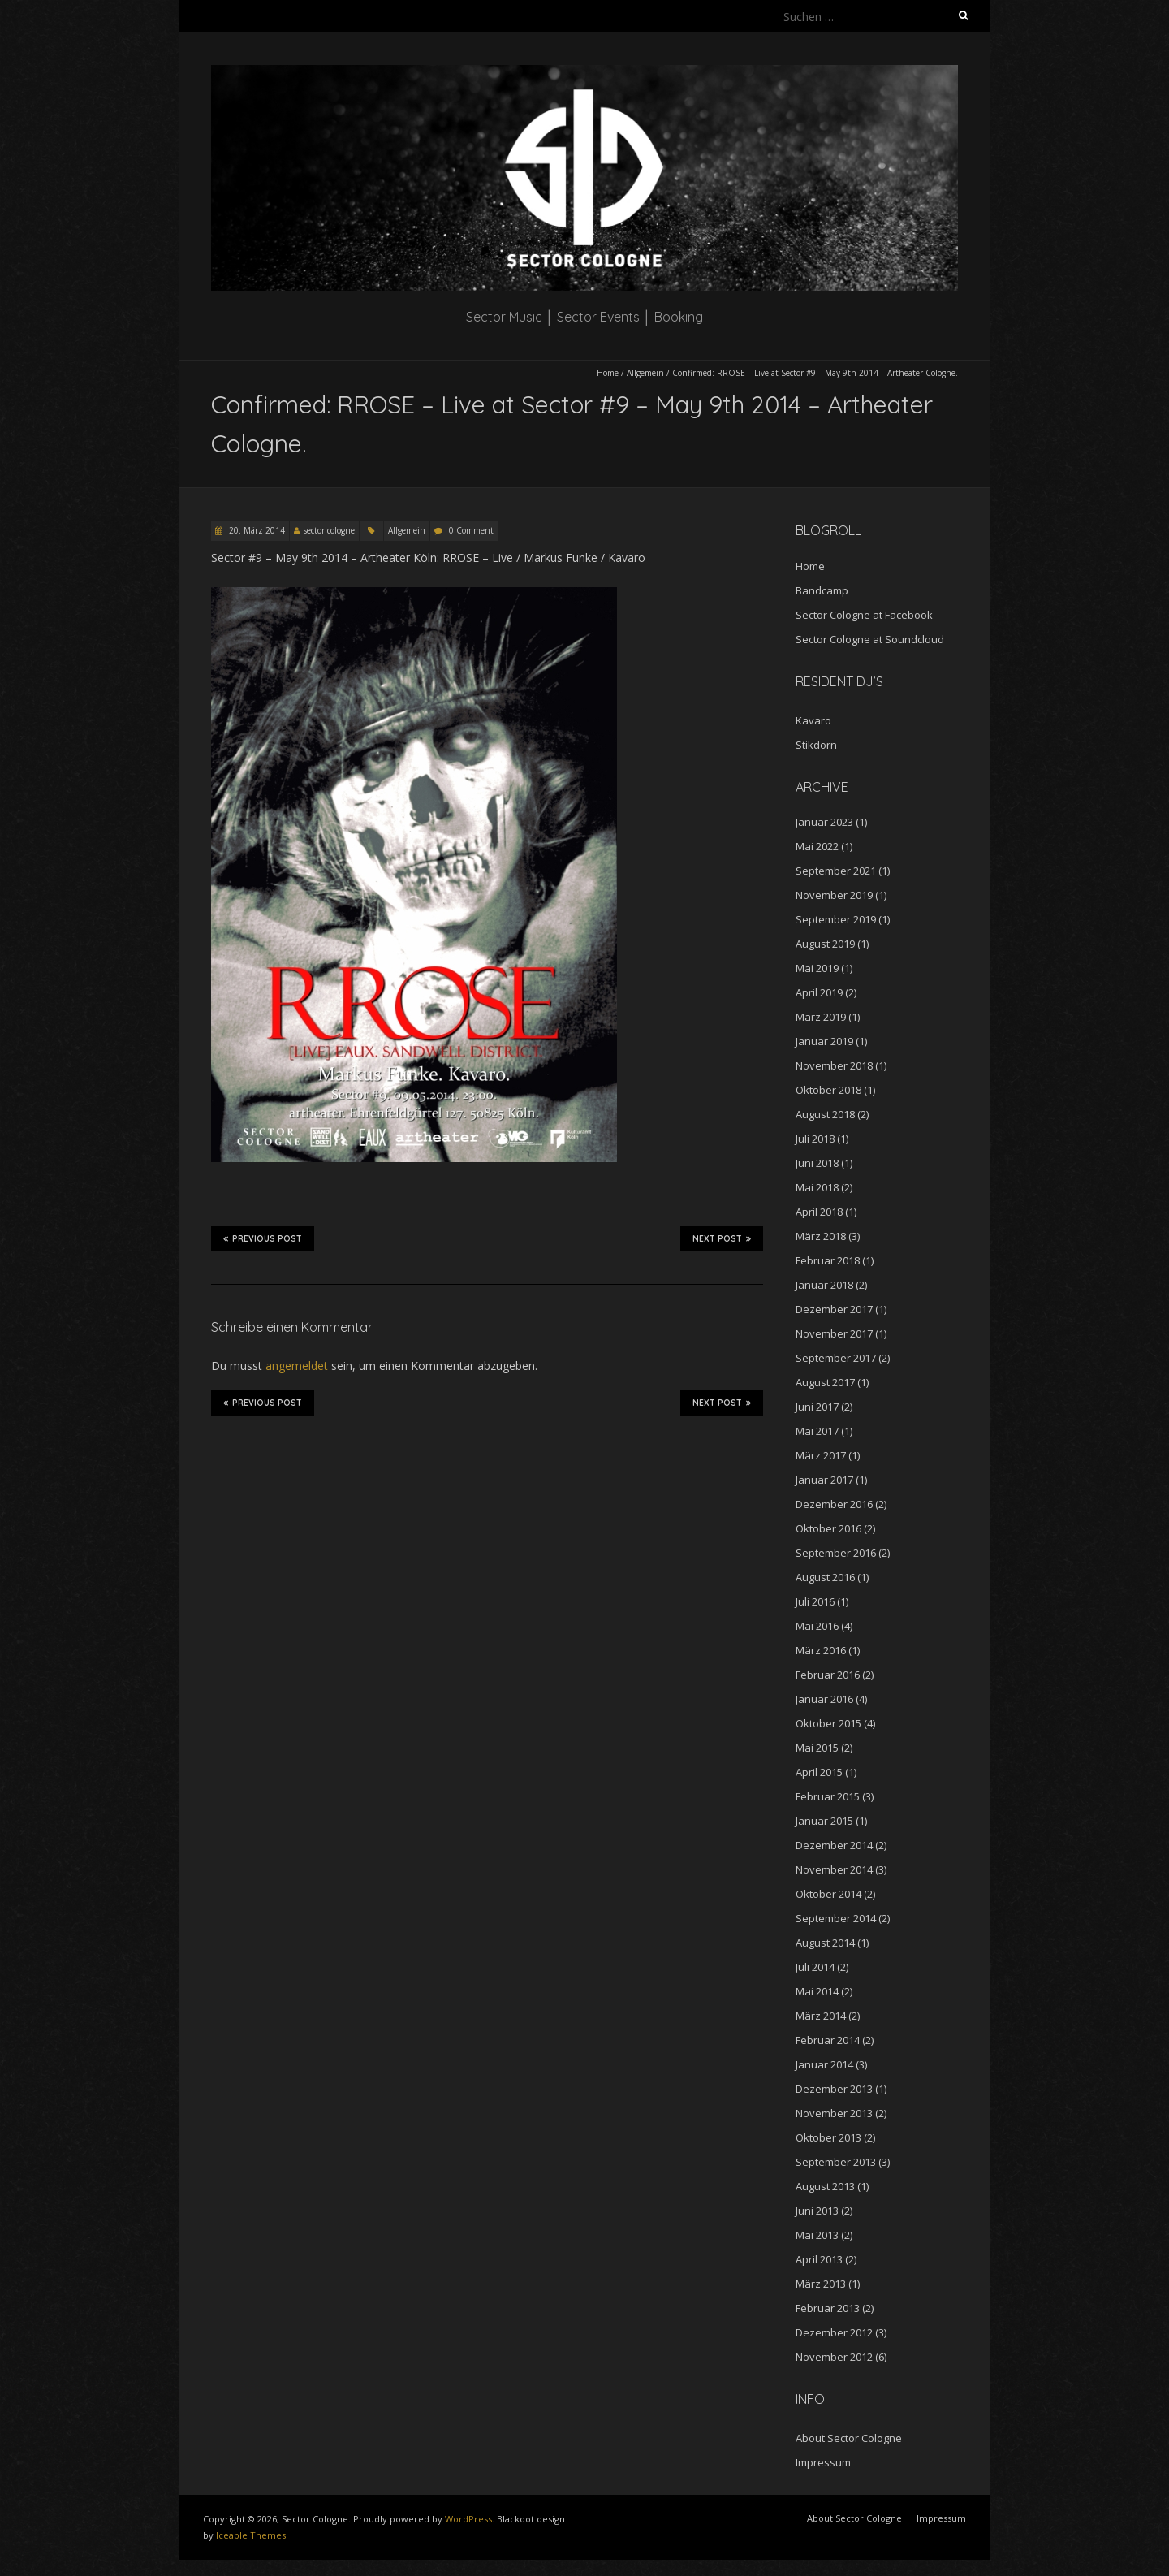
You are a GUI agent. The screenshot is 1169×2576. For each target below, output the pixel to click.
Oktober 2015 (828, 1723)
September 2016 (836, 1552)
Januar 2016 (824, 1699)
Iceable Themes (251, 2535)
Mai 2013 (817, 2235)
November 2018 (834, 1065)
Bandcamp (822, 590)
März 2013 (821, 2283)
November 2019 (834, 895)
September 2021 (836, 870)
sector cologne (329, 530)
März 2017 (821, 1455)
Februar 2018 (828, 1260)
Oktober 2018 (828, 1090)
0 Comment (471, 530)
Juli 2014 (815, 1967)
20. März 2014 (255, 530)
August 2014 (825, 1942)
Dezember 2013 (834, 2088)
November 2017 (834, 1333)
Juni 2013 (817, 2210)
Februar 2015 (828, 1796)
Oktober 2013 (828, 2137)
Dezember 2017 (834, 1309)
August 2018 (825, 1114)
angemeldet (296, 1365)
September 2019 (836, 919)
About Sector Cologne (849, 2438)
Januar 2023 (824, 822)
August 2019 (825, 943)
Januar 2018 (824, 1284)
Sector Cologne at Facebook (864, 614)
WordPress (468, 2519)
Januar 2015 (824, 1820)
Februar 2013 (828, 2308)
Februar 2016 (828, 1674)
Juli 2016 (815, 1601)
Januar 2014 (824, 2064)
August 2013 (825, 2186)
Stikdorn (816, 744)
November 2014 (834, 1869)
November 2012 (834, 2356)
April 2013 (819, 2259)
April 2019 (819, 992)
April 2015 (819, 1772)
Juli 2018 (815, 1138)
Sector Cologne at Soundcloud (870, 639)
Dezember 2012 (834, 2332)
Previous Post (262, 1238)
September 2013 (836, 2162)
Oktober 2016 (828, 1528)
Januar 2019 (824, 1041)
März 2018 (821, 1236)
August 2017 (825, 1382)
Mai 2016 (817, 1626)
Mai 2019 (817, 968)
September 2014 (836, 1918)
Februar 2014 (828, 2040)
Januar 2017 (824, 1479)
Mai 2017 (817, 1431)
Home (608, 372)
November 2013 (834, 2113)
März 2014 (821, 2015)
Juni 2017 (817, 1406)
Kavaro (813, 720)
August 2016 (825, 1577)
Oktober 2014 (828, 1894)
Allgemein (645, 372)
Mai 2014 (817, 1991)
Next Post (721, 1238)
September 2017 (836, 1358)
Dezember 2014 (834, 1845)
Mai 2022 (817, 846)
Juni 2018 (817, 1163)
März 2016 (821, 1650)
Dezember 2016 (834, 1504)
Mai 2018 (817, 1187)
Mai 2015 (817, 1747)
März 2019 (821, 1016)
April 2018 (819, 1211)
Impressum (823, 2462)
